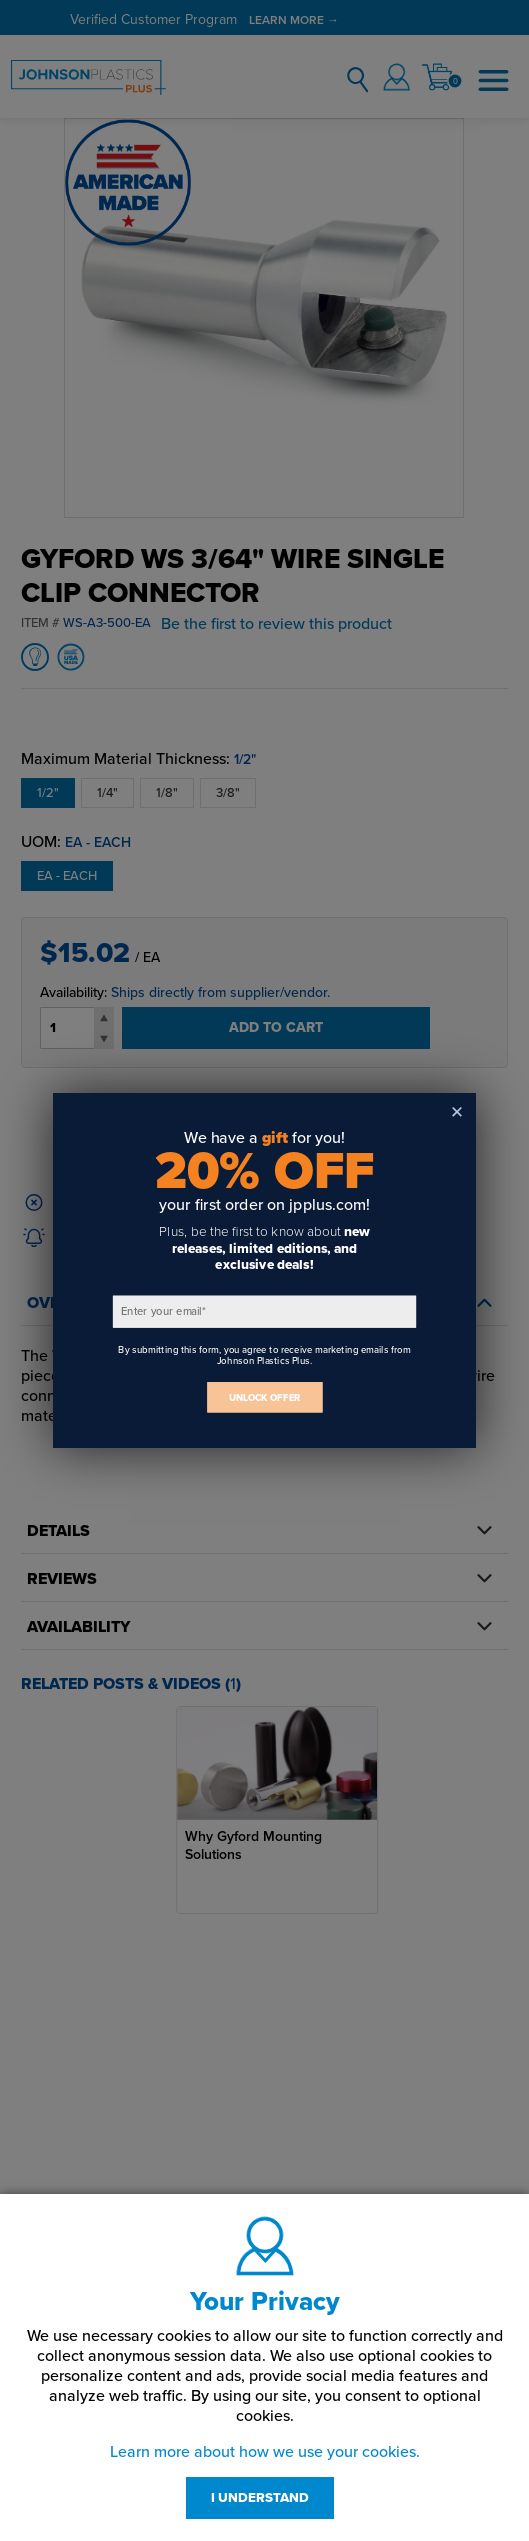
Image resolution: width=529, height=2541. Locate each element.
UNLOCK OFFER (265, 1397)
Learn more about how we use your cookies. (265, 2452)
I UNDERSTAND (260, 2498)
